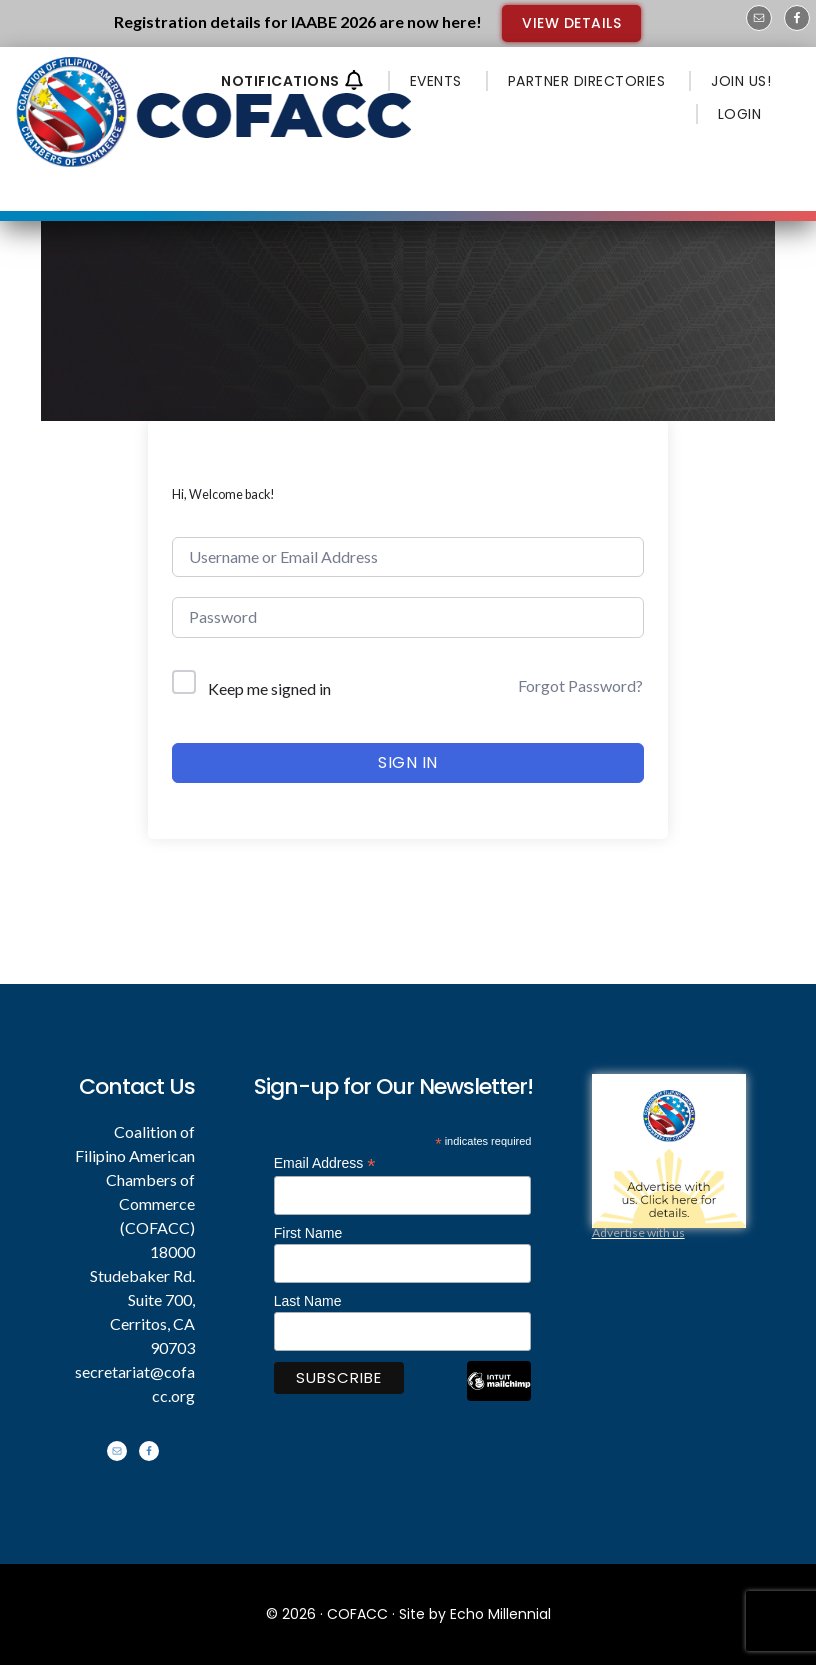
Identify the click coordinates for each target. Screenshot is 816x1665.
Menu (496, 162)
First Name (308, 1233)
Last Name (308, 1301)
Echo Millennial (500, 1614)
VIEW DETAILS (571, 23)
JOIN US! (741, 81)
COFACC (357, 1614)
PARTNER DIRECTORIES (587, 81)
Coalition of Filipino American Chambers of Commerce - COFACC (216, 112)
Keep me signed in (269, 688)
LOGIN (740, 114)
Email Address (325, 1163)
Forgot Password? (580, 685)
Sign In (408, 762)
